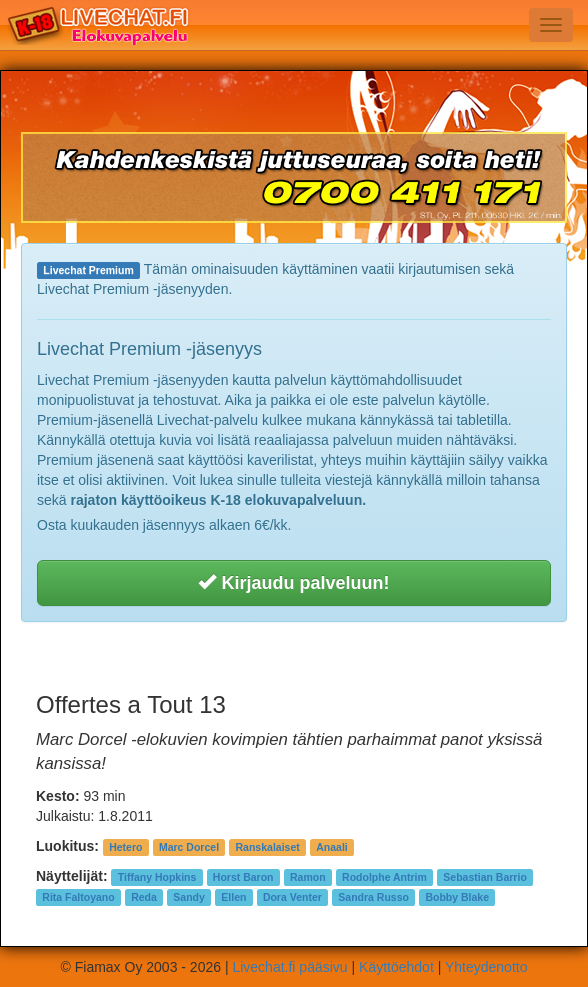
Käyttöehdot (396, 967)
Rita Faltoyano (78, 897)
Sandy (189, 897)
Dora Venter (292, 897)
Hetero (125, 847)
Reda (144, 897)
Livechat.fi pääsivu (289, 967)
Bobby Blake (457, 897)
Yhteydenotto (486, 967)
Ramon (308, 877)
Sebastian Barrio (484, 877)
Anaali (332, 847)
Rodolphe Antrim (384, 877)
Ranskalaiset (268, 847)
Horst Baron (243, 877)
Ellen (233, 897)
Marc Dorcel (189, 847)
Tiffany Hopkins (157, 877)
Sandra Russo (373, 897)
